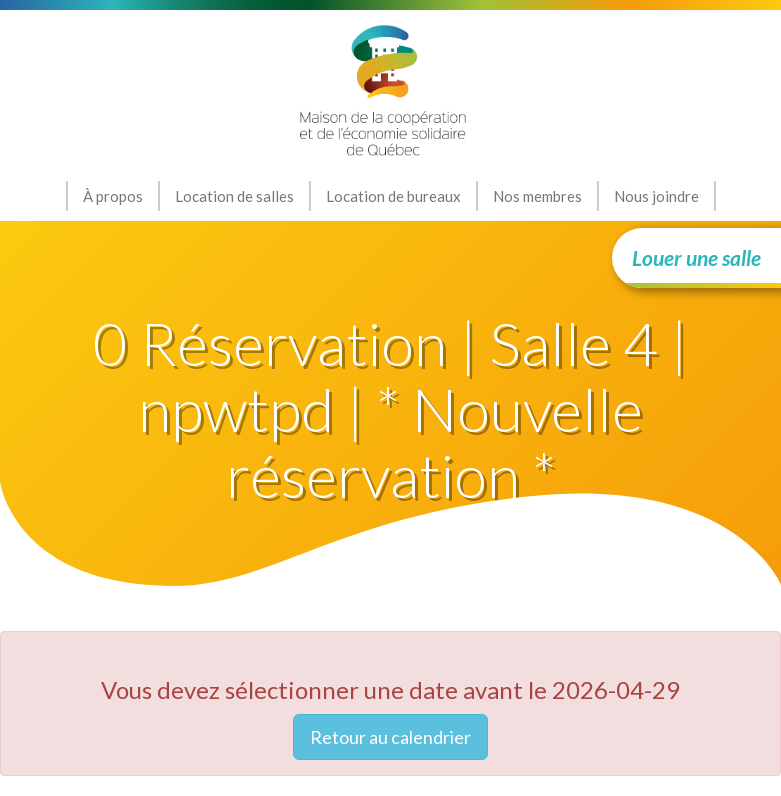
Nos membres (537, 196)
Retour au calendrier (390, 737)
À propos (113, 196)
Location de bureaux (393, 196)
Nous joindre (656, 196)
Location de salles (234, 196)
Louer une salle (696, 257)
